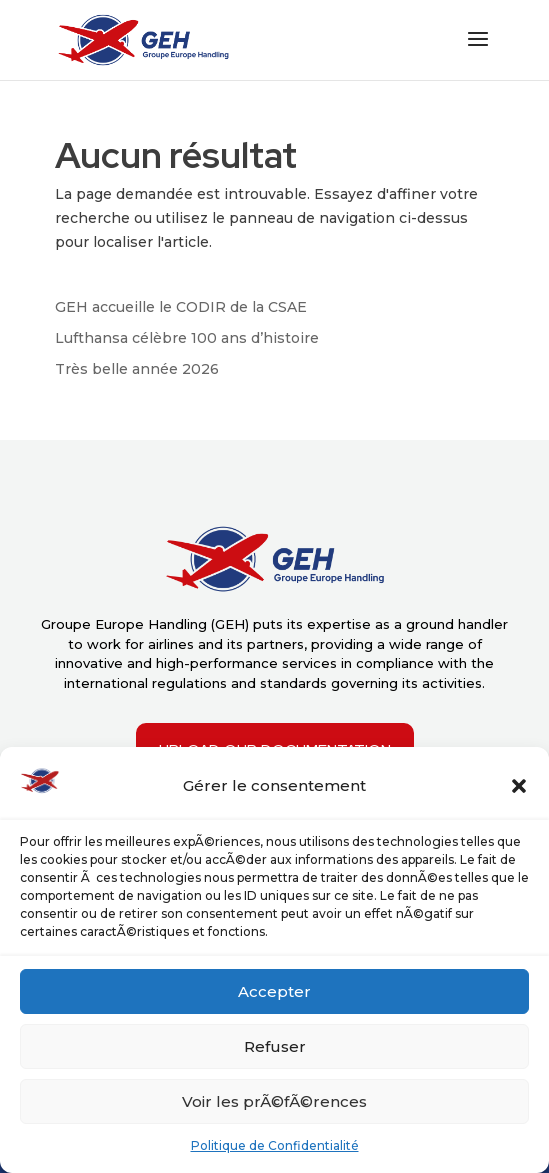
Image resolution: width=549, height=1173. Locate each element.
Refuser (275, 1046)
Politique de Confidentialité (275, 1145)
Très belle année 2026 (137, 369)
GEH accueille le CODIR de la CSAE (181, 307)
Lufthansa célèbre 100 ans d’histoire (187, 338)
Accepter (274, 991)
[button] (519, 786)
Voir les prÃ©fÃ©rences (274, 1101)
